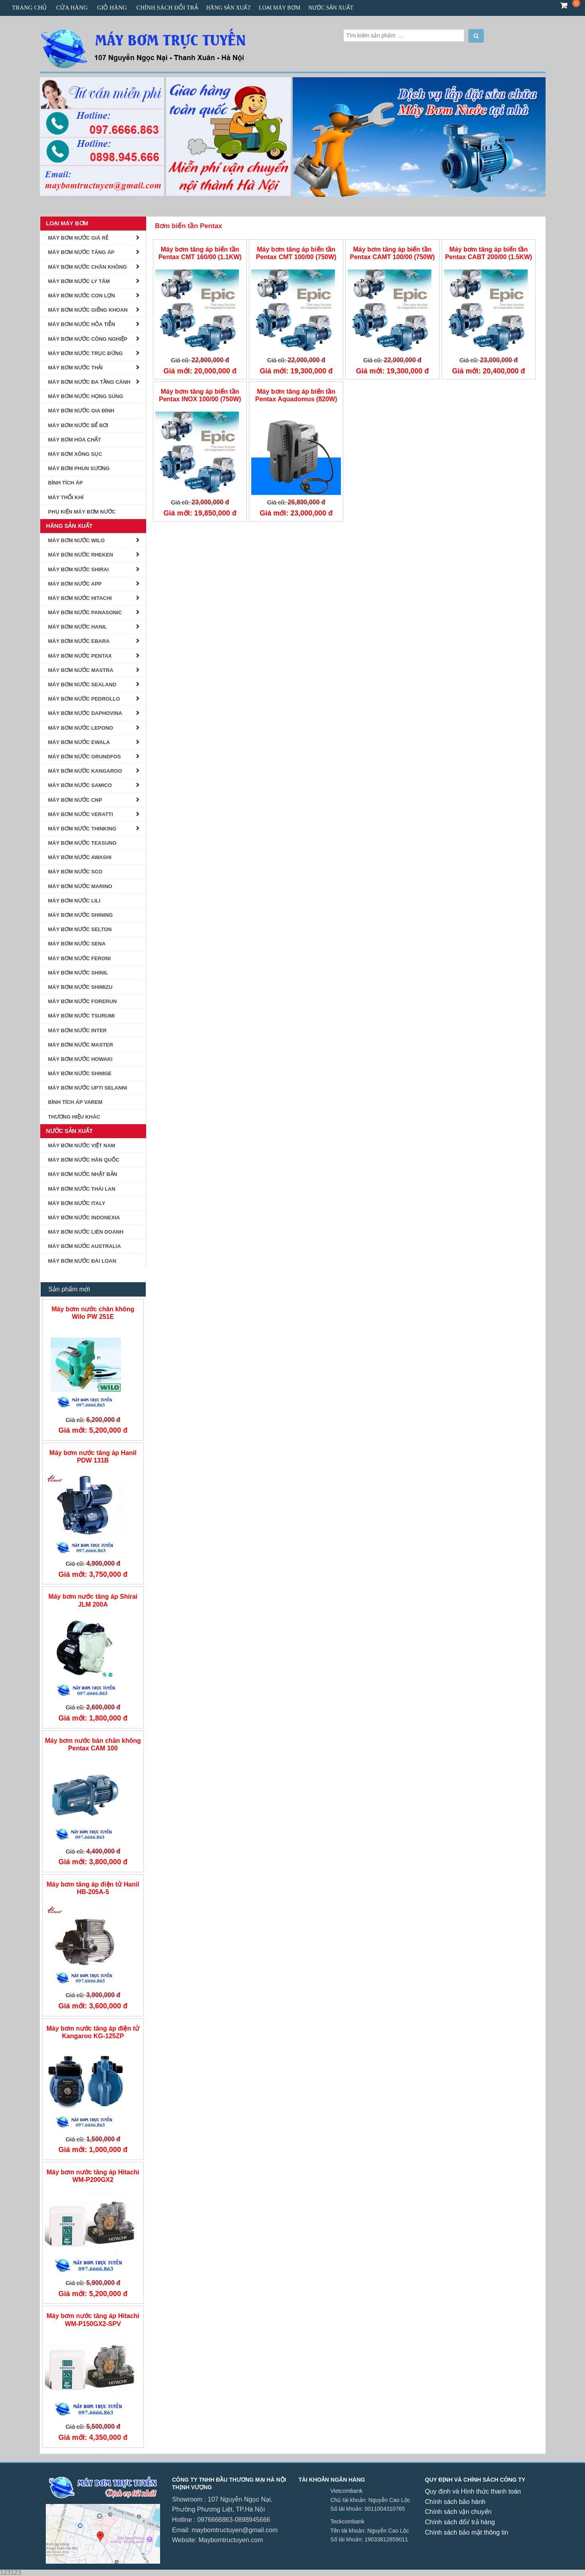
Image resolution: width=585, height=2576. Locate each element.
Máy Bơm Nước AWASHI (80, 857)
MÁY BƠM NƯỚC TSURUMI (81, 1016)
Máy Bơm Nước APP (75, 584)
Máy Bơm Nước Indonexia (84, 1218)
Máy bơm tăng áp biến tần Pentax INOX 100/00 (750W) (200, 395)
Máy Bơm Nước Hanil (77, 627)
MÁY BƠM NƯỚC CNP (75, 800)
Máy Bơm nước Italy (77, 1203)
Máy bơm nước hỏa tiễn (81, 324)
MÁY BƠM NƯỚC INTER (77, 1030)
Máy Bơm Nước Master (80, 1045)
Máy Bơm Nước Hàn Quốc (83, 1160)
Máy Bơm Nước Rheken (80, 555)
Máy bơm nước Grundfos (84, 757)
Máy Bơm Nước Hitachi (80, 598)
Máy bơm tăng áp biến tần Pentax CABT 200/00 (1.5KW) (488, 253)
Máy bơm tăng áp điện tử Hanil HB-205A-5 (93, 1888)
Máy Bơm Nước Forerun (82, 1001)
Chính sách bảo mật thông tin (466, 2532)
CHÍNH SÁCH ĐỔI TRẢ (167, 7)
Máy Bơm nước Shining (80, 915)
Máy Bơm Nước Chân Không (87, 267)
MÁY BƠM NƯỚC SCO (75, 872)
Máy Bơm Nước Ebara (79, 641)
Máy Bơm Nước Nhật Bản (82, 1174)
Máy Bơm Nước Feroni (79, 958)
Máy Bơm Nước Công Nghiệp (87, 339)
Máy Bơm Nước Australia (84, 1246)
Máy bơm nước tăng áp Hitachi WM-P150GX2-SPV (93, 2319)
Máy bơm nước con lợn (81, 296)
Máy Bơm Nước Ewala (79, 742)
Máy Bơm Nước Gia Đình (81, 411)
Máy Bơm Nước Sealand (82, 684)
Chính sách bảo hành (455, 2501)
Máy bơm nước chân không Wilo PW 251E (92, 1313)
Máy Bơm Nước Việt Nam (81, 1145)
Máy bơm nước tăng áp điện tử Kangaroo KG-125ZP (93, 2032)
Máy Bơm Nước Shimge (80, 1073)
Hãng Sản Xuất (228, 8)
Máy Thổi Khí (66, 497)
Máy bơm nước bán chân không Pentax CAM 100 (93, 1744)
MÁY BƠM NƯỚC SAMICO (80, 785)
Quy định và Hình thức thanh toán (473, 2491)
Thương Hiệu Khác (74, 1117)
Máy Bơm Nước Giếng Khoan (88, 310)
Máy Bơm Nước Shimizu (80, 987)
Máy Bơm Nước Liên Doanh (85, 1232)
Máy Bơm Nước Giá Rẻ (78, 238)
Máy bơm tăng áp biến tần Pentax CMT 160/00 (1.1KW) (200, 253)
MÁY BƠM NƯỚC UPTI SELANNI (87, 1088)
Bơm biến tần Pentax (188, 226)
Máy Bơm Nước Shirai (78, 569)
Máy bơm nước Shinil (78, 973)
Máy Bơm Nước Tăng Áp (81, 252)
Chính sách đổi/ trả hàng (460, 2522)
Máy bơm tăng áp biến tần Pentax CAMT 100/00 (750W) (392, 253)
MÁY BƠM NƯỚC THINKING (82, 829)
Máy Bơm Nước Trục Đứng (85, 353)
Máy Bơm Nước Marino (80, 886)
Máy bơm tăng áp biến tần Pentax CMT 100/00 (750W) (296, 253)
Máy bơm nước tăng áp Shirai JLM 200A (92, 1600)
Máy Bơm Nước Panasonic (85, 612)
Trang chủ (29, 7)
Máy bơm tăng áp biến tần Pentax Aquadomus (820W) (296, 395)
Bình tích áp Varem (75, 1102)
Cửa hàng (72, 7)
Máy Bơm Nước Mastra (80, 670)
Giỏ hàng (112, 7)
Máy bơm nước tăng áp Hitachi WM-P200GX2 (93, 2176)
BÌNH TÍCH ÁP (65, 483)
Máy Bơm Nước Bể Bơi (78, 425)
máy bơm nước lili (74, 901)
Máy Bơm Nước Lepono (80, 728)
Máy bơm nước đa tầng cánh (89, 382)
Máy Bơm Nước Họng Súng (85, 396)
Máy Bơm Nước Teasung (82, 843)
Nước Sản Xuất (330, 8)
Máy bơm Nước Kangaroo (85, 771)
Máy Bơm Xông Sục (75, 454)
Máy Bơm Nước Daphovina (85, 713)
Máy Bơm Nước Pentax (80, 656)
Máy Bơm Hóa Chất (74, 440)
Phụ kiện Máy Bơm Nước (82, 512)
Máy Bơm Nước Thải (75, 368)
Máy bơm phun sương (79, 468)
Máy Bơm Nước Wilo (76, 540)
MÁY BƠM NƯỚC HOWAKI (80, 1059)
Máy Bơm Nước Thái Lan (81, 1189)
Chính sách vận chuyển (458, 2511)
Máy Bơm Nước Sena (77, 944)
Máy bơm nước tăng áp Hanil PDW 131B (93, 1456)
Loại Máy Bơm (279, 8)
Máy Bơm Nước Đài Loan (82, 1261)
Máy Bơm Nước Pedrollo (84, 699)
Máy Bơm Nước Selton (80, 929)
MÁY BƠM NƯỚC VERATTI (80, 814)
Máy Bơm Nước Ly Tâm (79, 281)
